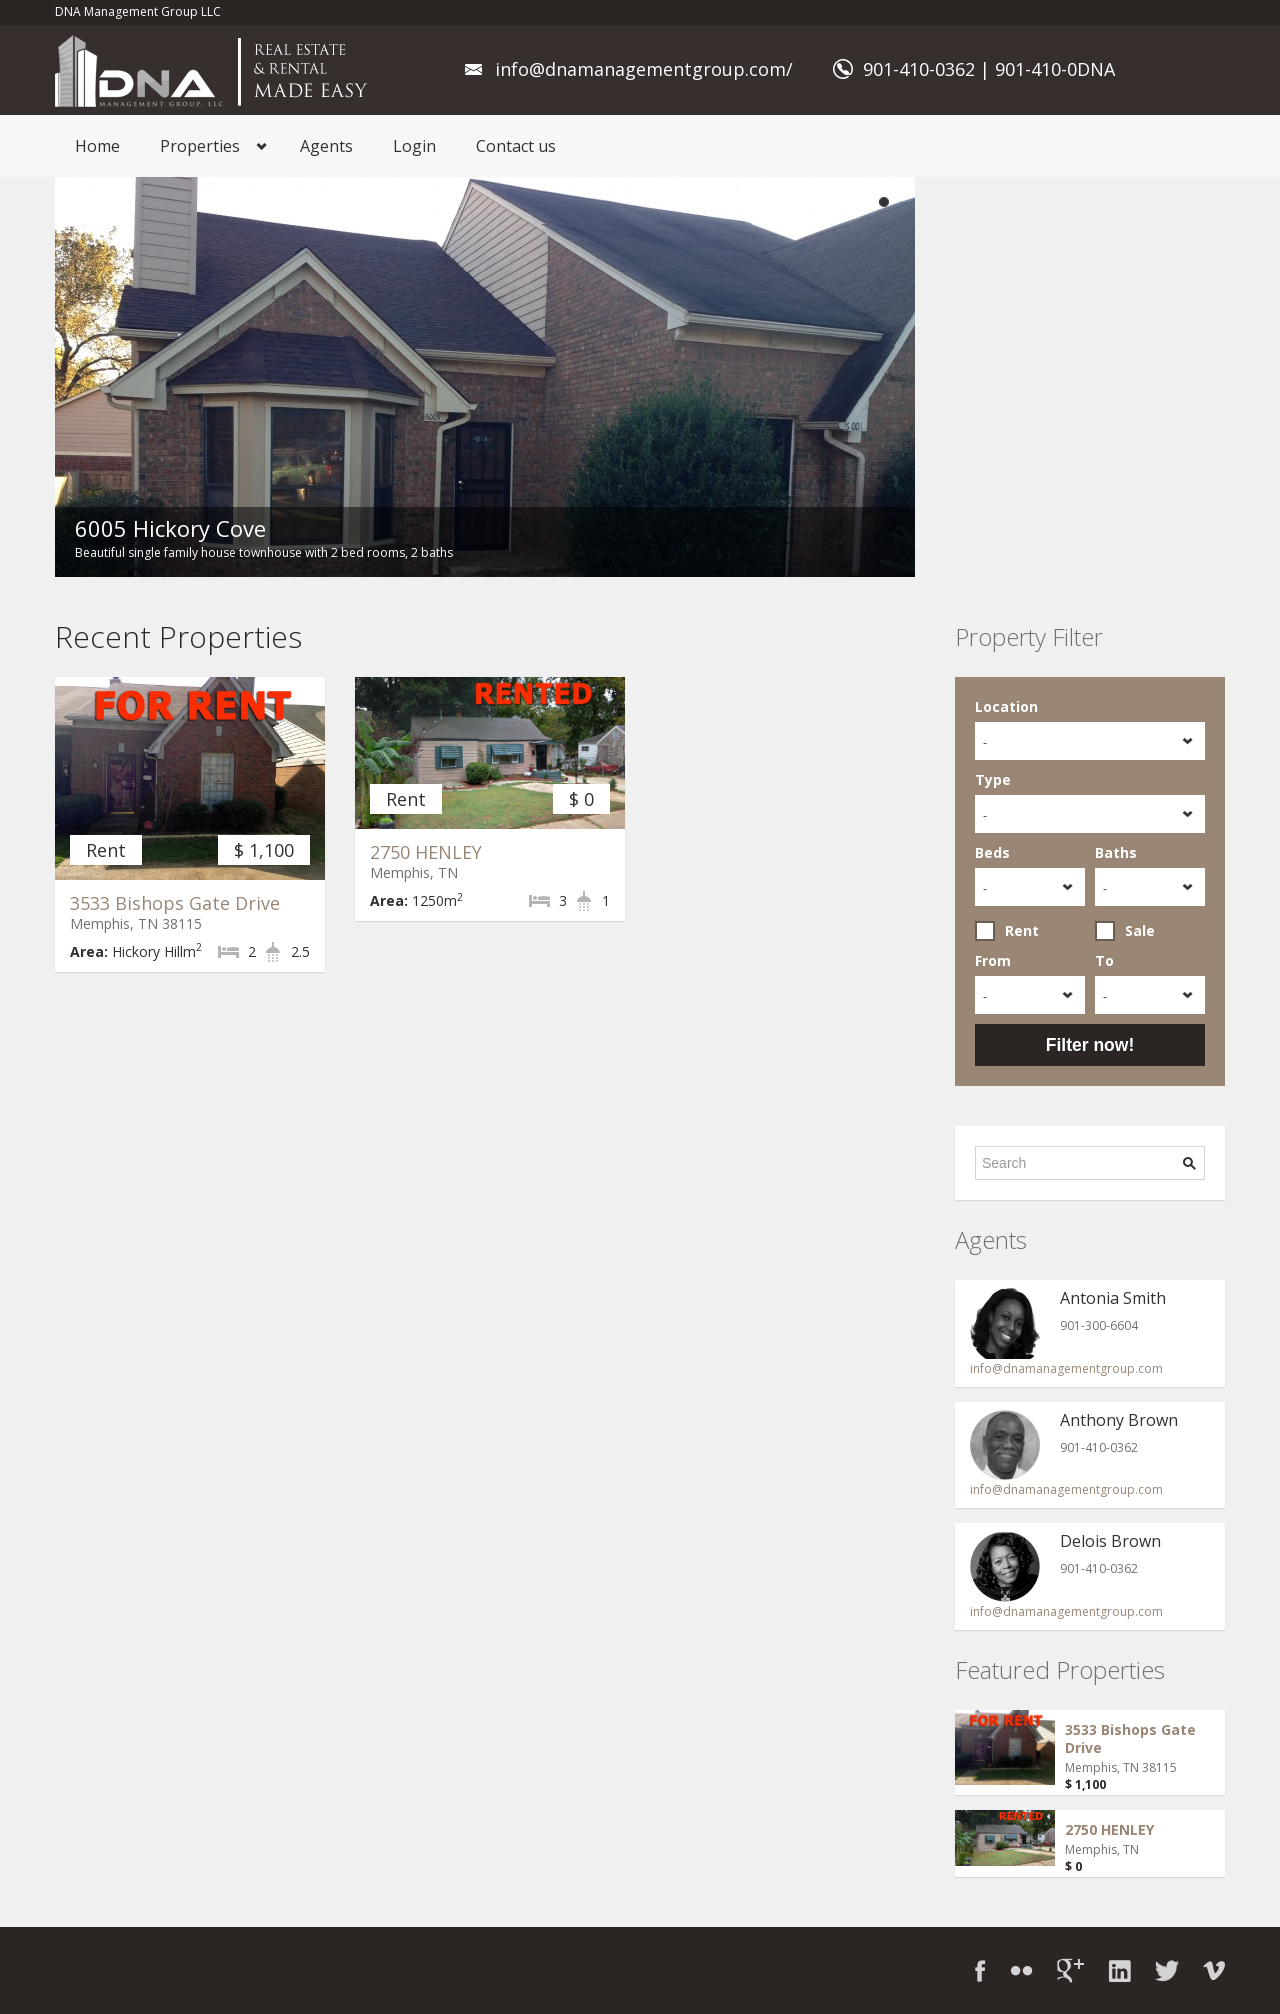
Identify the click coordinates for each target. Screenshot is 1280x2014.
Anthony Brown (1119, 1420)
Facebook (980, 1970)
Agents (326, 146)
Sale (1125, 931)
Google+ (1070, 1970)
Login (414, 146)
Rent (1007, 931)
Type (993, 779)
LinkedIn (1119, 1970)
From (993, 960)
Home (97, 146)
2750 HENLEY (426, 852)
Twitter (1167, 1970)
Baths (1116, 852)
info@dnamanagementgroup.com (1066, 1368)
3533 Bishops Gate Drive (175, 903)
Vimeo (1214, 1970)
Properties (200, 146)
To (1104, 960)
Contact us (516, 146)
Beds (992, 852)
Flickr (1021, 1970)
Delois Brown (1110, 1541)
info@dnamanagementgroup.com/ (644, 69)
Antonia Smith (1113, 1298)
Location (1006, 706)
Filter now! (1090, 1045)
